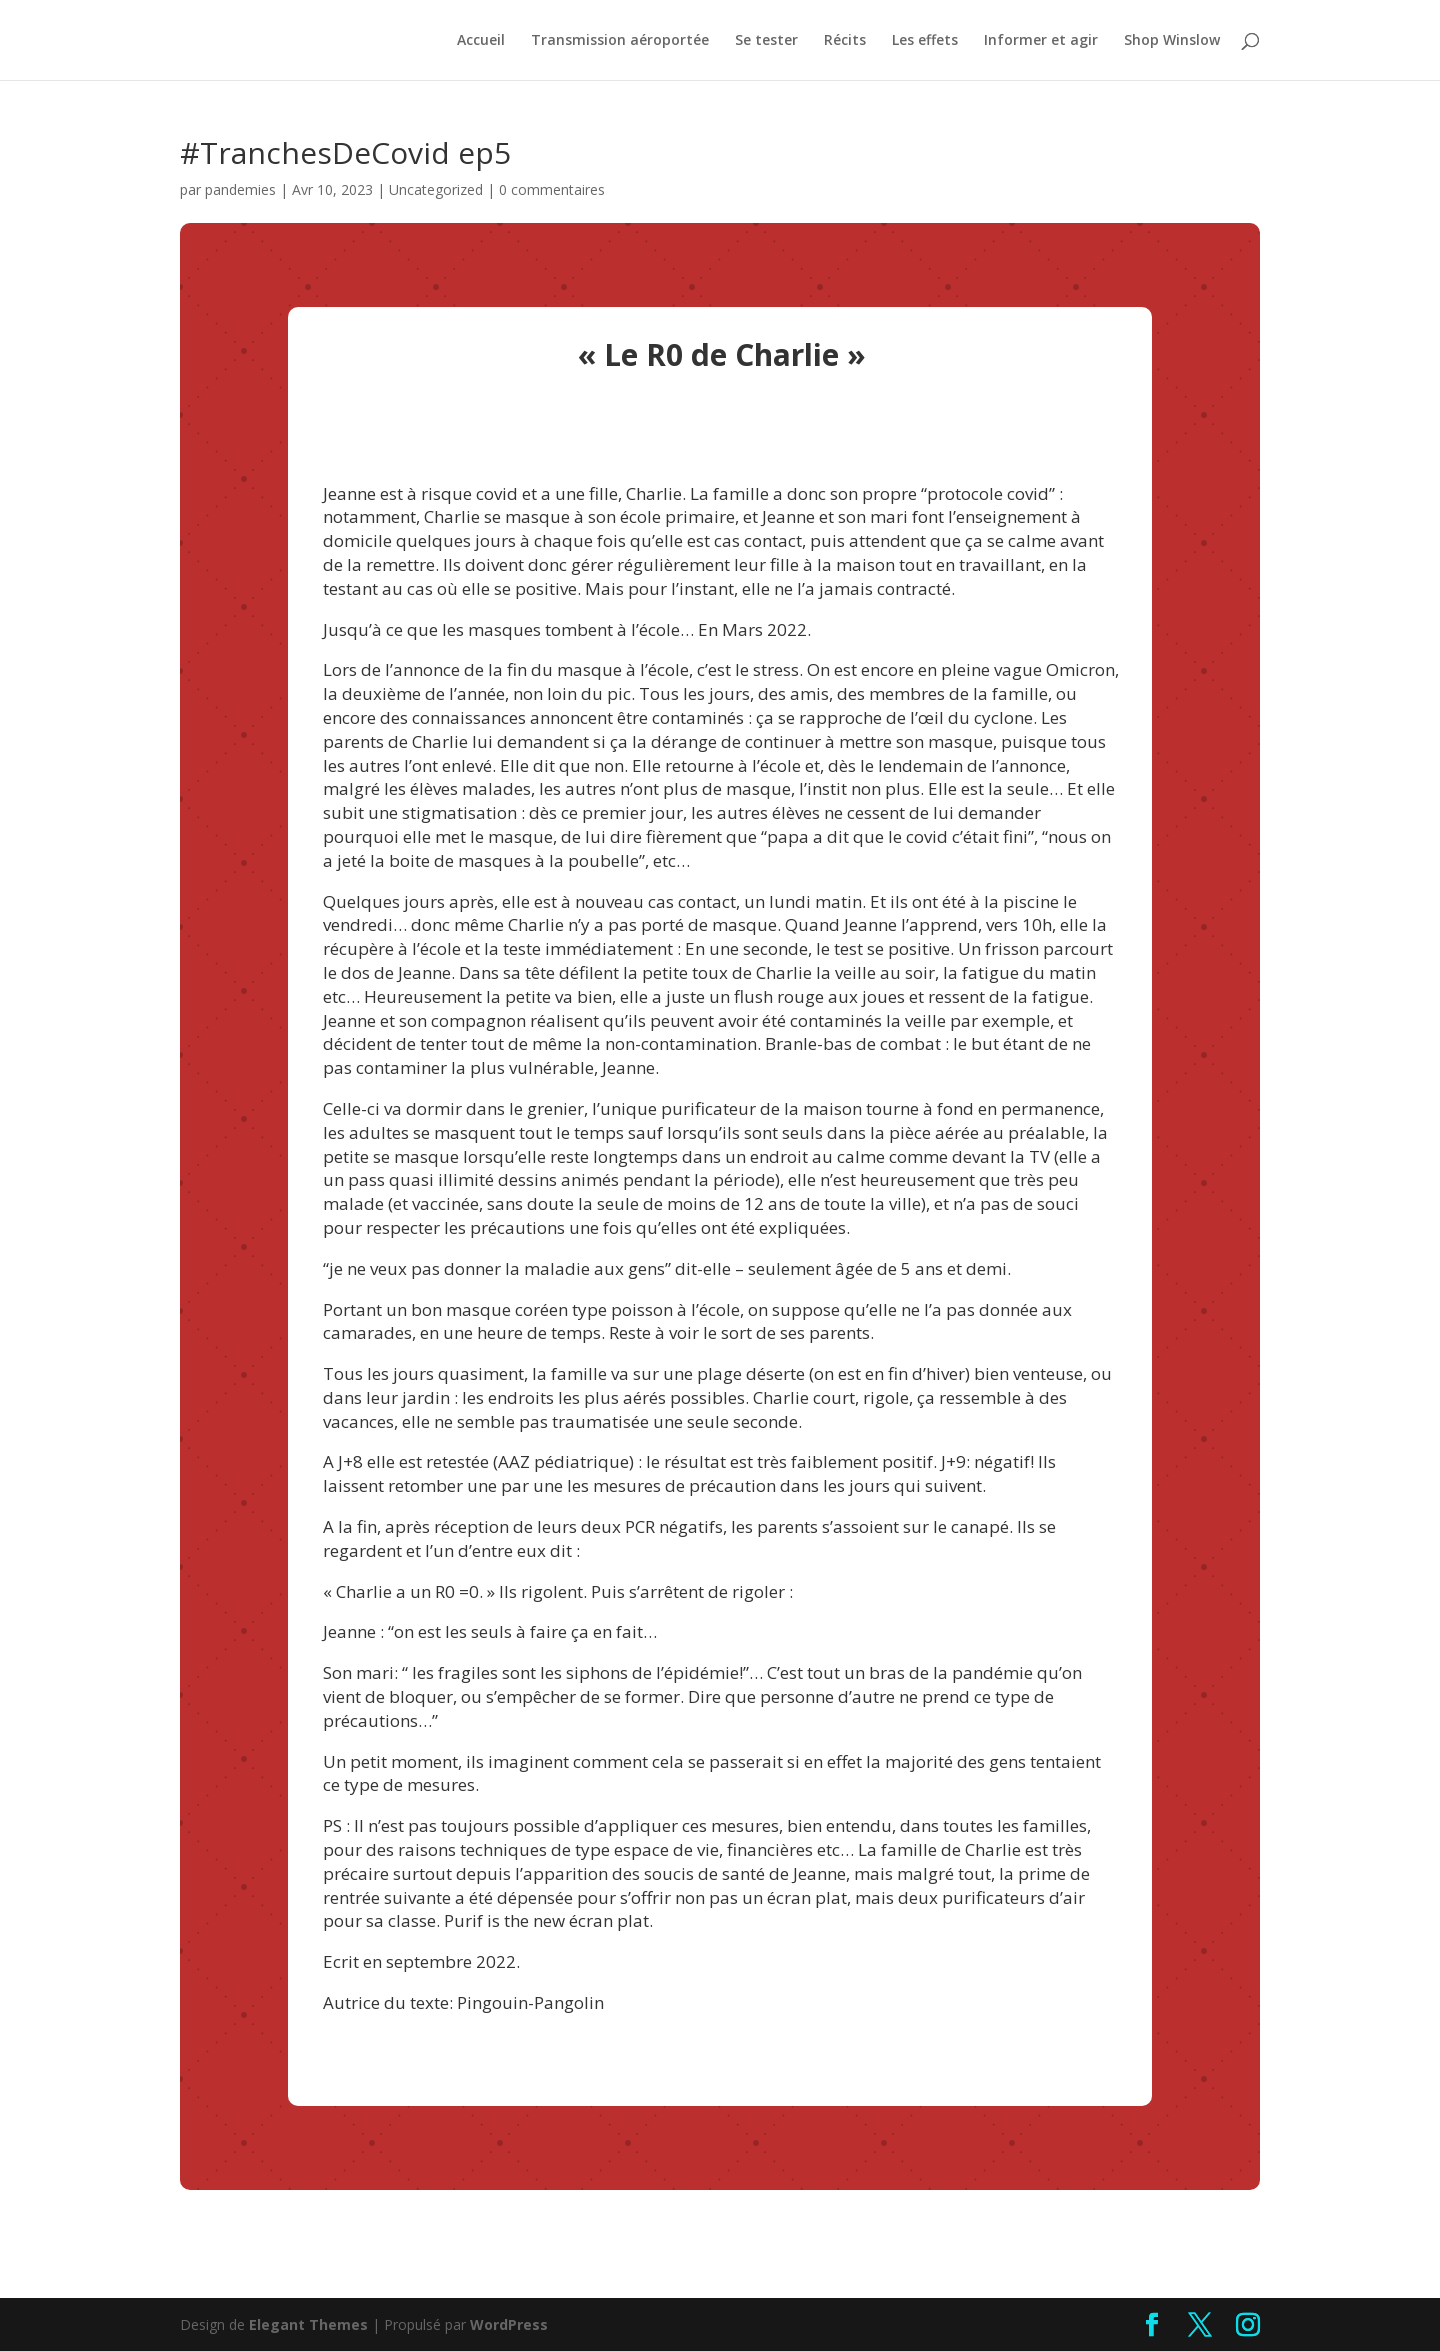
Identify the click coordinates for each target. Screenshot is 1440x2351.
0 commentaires (552, 189)
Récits (845, 41)
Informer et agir (1041, 41)
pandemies (240, 189)
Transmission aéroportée (620, 41)
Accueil (481, 41)
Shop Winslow (1172, 41)
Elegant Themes (308, 2324)
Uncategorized (436, 189)
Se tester (766, 41)
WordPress (509, 2324)
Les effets (925, 41)
